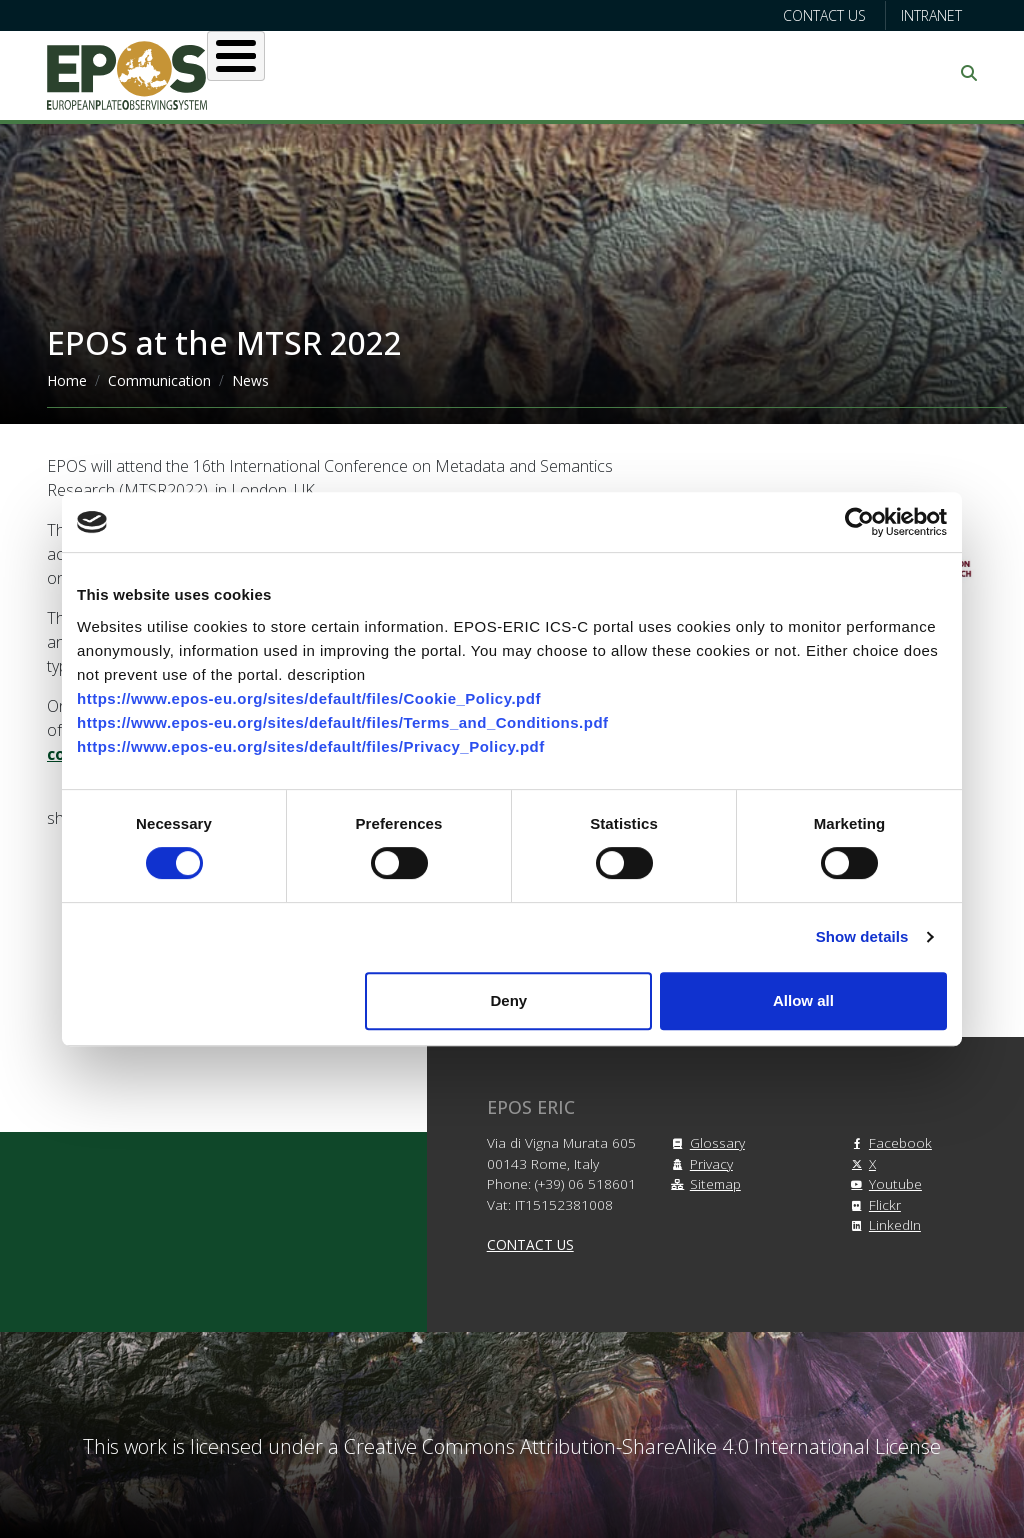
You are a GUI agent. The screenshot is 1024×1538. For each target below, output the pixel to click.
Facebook (888, 1142)
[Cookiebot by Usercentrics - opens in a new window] (859, 522)
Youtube (883, 1183)
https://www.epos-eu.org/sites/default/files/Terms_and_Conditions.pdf (343, 722)
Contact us (824, 15)
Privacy (699, 1163)
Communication (159, 380)
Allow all (803, 1000)
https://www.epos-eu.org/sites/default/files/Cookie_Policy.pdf (309, 698)
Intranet (931, 15)
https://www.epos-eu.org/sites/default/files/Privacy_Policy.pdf (311, 746)
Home (67, 380)
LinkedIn (883, 1224)
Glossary (705, 1142)
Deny (509, 1000)
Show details (862, 936)
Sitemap (703, 1183)
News (250, 380)
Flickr (873, 1204)
